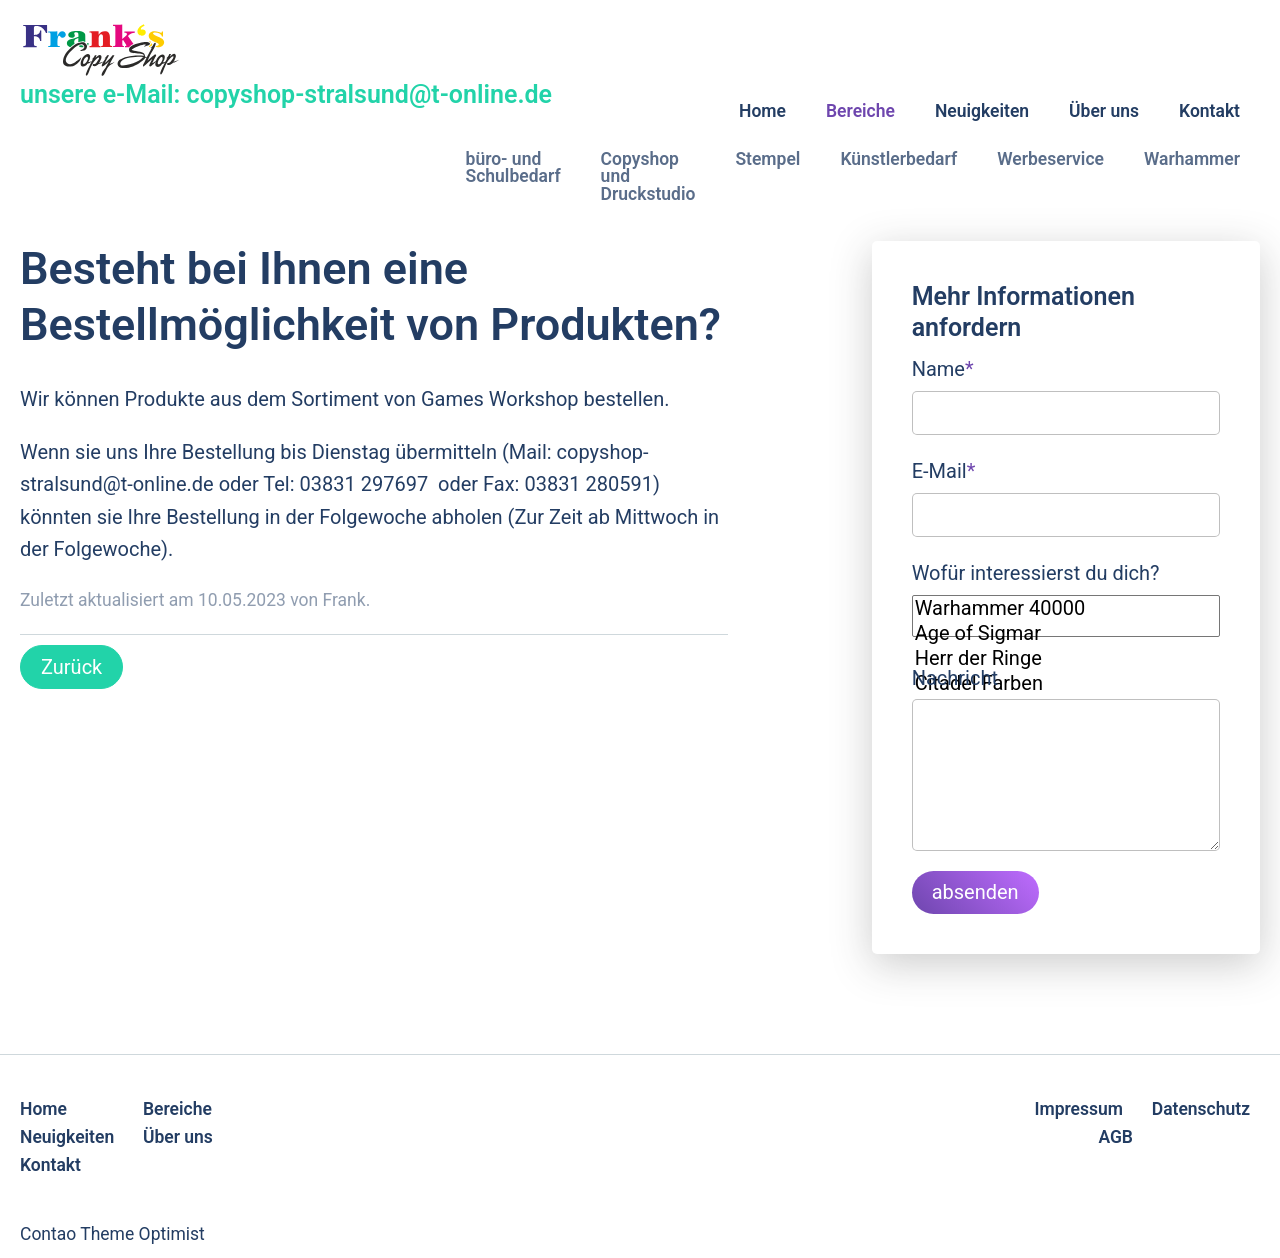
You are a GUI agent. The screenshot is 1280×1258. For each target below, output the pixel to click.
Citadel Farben (1066, 683)
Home (762, 111)
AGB (1115, 1137)
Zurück (71, 667)
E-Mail (944, 469)
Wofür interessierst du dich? (1036, 573)
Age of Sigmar (1066, 633)
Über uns (1104, 111)
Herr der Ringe (1066, 658)
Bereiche (860, 111)
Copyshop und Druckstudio (648, 176)
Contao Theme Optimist (112, 1234)
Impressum (1078, 1109)
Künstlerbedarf (898, 159)
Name (943, 367)
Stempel (767, 159)
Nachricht (955, 678)
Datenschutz (1201, 1109)
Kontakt (1209, 111)
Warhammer (1192, 159)
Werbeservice (1050, 159)
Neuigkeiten (982, 111)
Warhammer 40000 (1066, 608)
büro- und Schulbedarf (513, 168)
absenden (975, 892)
